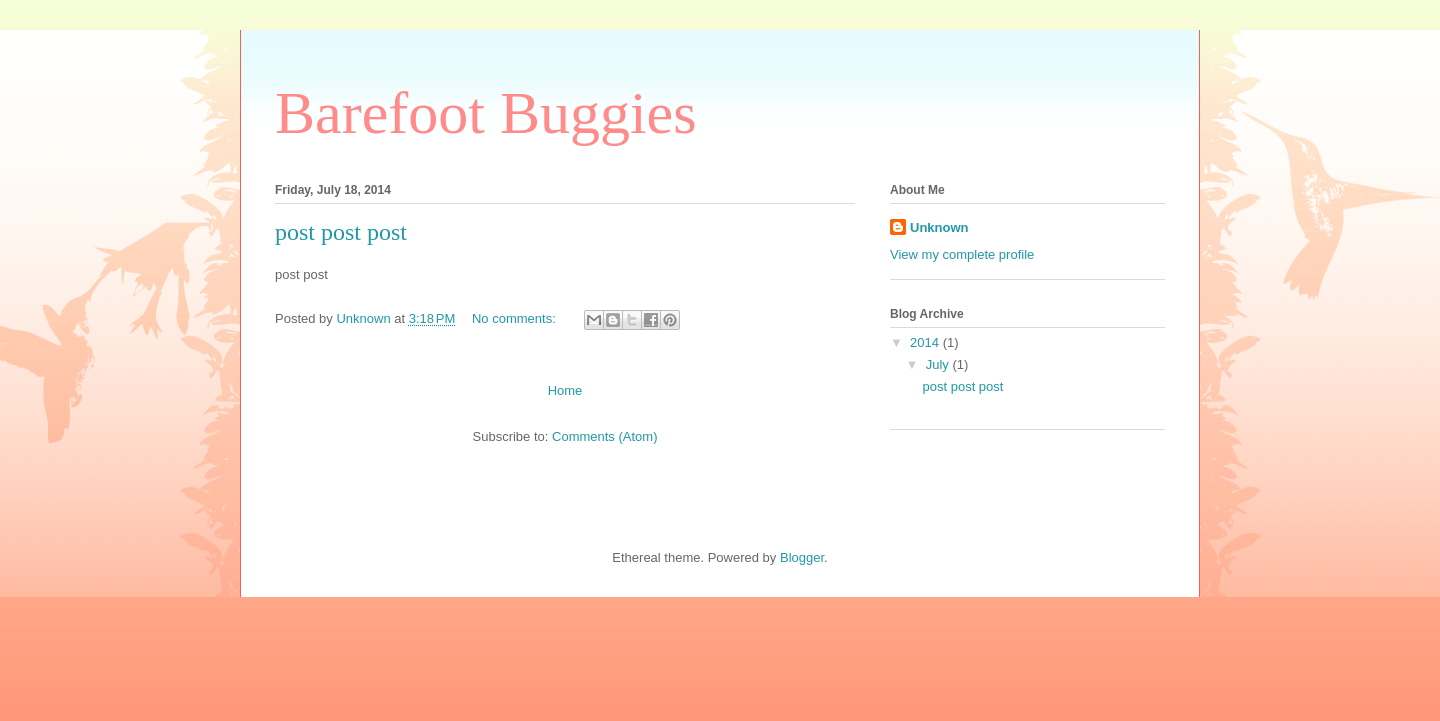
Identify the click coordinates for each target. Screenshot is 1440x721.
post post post (341, 232)
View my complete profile (962, 254)
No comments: (515, 318)
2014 (926, 342)
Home (565, 390)
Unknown (939, 227)
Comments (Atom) (604, 436)
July (939, 364)
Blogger (802, 557)
